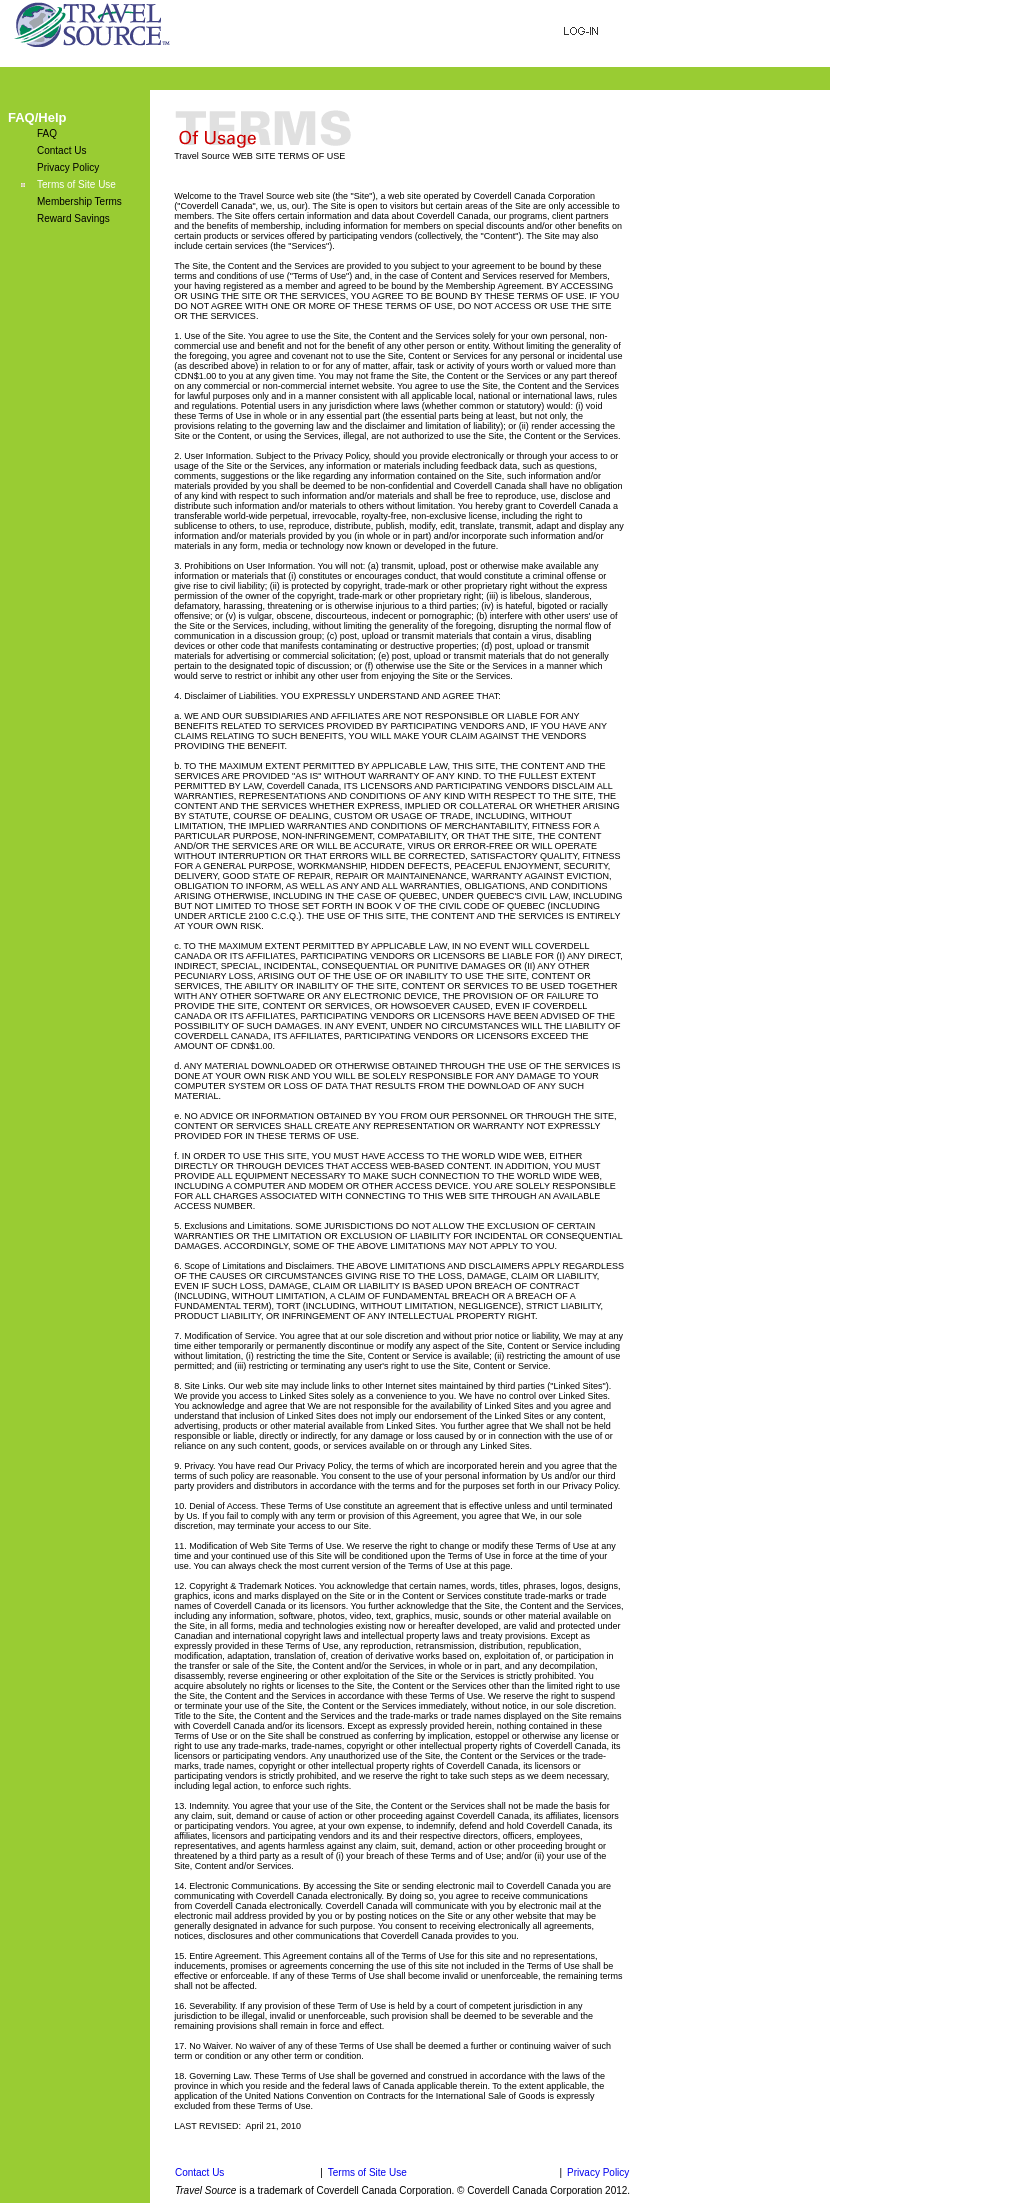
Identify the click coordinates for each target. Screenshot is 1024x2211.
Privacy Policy (68, 167)
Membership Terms (79, 201)
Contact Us (61, 150)
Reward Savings (73, 218)
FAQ (47, 133)
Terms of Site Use (76, 184)
